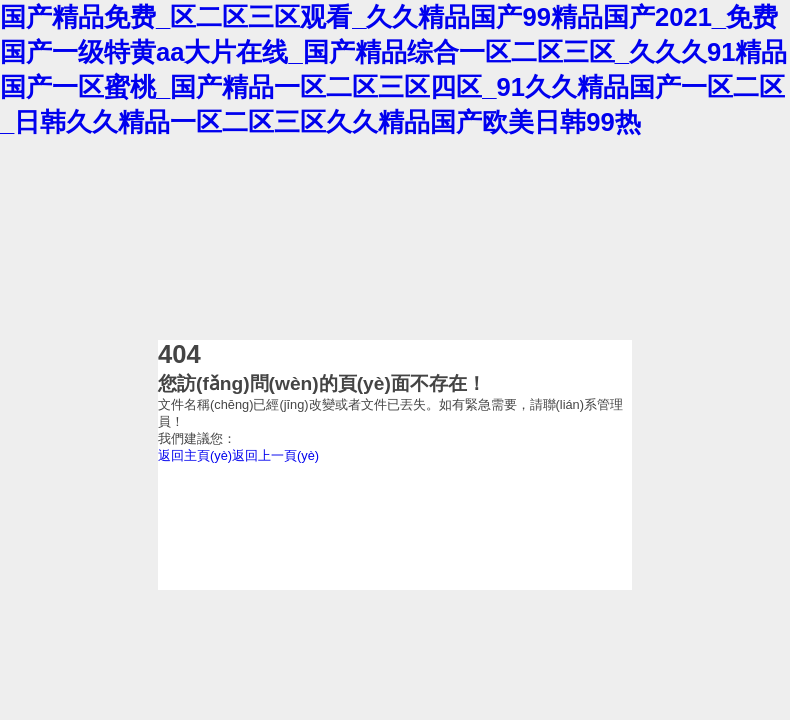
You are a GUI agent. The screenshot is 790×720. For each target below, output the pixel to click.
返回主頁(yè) (195, 455)
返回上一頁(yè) (275, 455)
